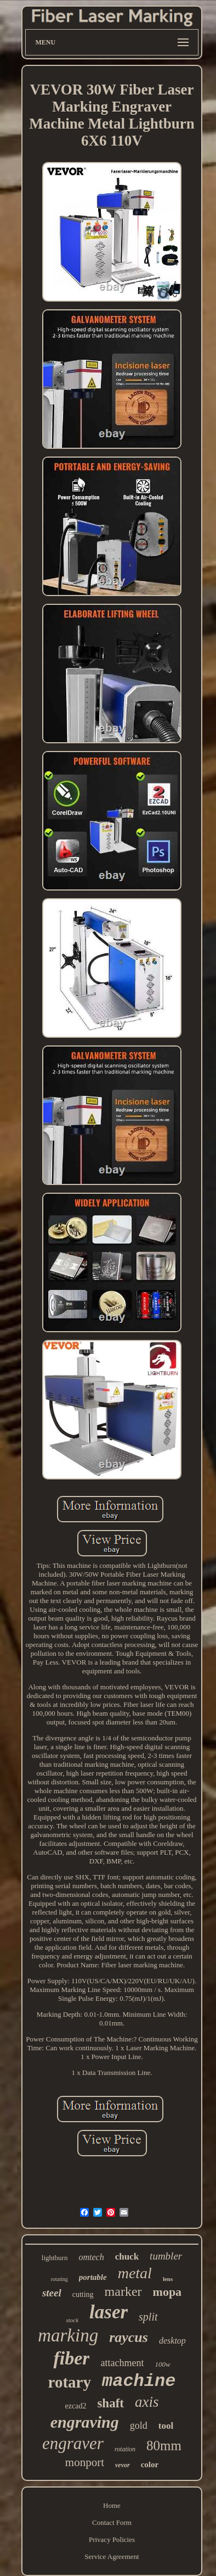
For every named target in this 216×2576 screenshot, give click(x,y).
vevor (122, 2465)
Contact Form (112, 2522)
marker (123, 2291)
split (148, 2317)
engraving (84, 2422)
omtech (91, 2257)
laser (108, 2312)
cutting (83, 2294)
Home (112, 2505)
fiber (71, 2358)
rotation (125, 2449)
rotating (59, 2279)
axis (147, 2402)
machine (138, 2381)
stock (72, 2320)
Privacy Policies (112, 2539)
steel (51, 2293)
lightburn (55, 2258)
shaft (110, 2403)
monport (84, 2462)
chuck (127, 2256)
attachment (122, 2362)
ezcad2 (76, 2406)
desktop (172, 2340)
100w (162, 2364)
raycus (128, 2337)
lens (168, 2278)
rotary (69, 2382)
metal (135, 2273)
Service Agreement (111, 2556)
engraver (73, 2443)
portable (93, 2277)
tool (165, 2426)
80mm (163, 2445)
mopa (167, 2292)
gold (138, 2425)
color (149, 2464)
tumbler (166, 2256)
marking (68, 2335)
